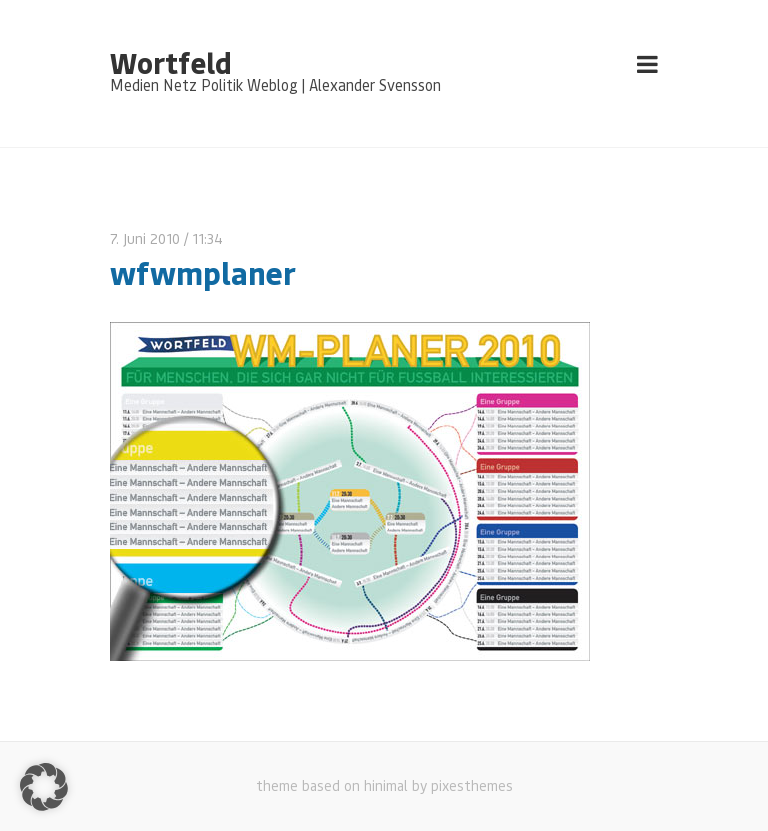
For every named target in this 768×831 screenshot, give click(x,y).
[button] (44, 787)
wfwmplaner (203, 272)
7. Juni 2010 (145, 238)
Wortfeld (170, 62)
